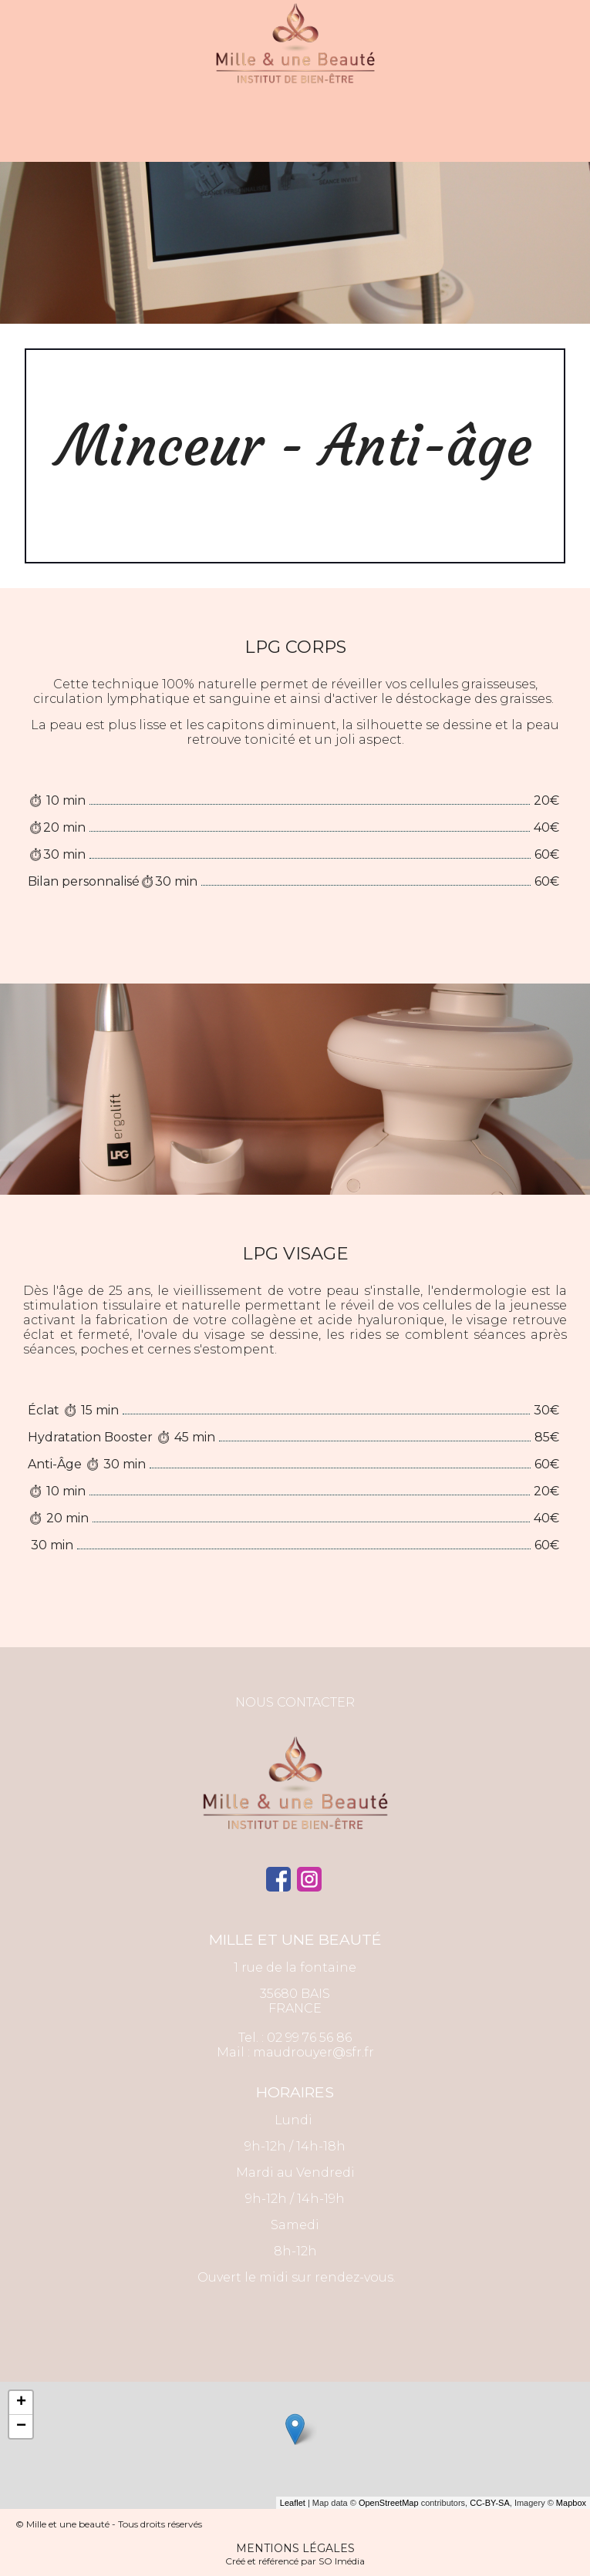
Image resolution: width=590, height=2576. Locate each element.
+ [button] (21, 2402)
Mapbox (571, 2502)
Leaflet (292, 2502)
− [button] (21, 2426)
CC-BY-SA (490, 2502)
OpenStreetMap (389, 2502)
